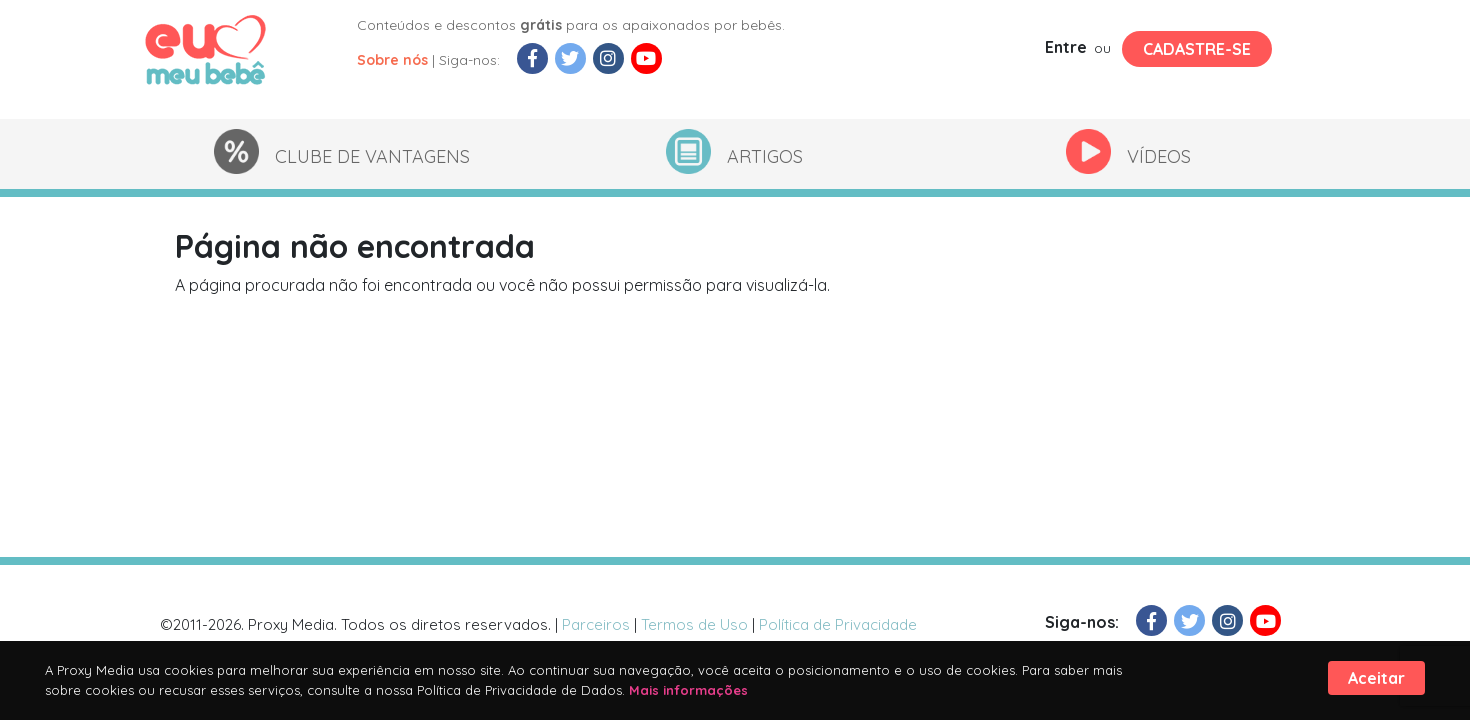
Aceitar (1376, 678)
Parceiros (596, 624)
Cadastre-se (1197, 49)
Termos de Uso (694, 624)
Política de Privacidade (838, 624)
